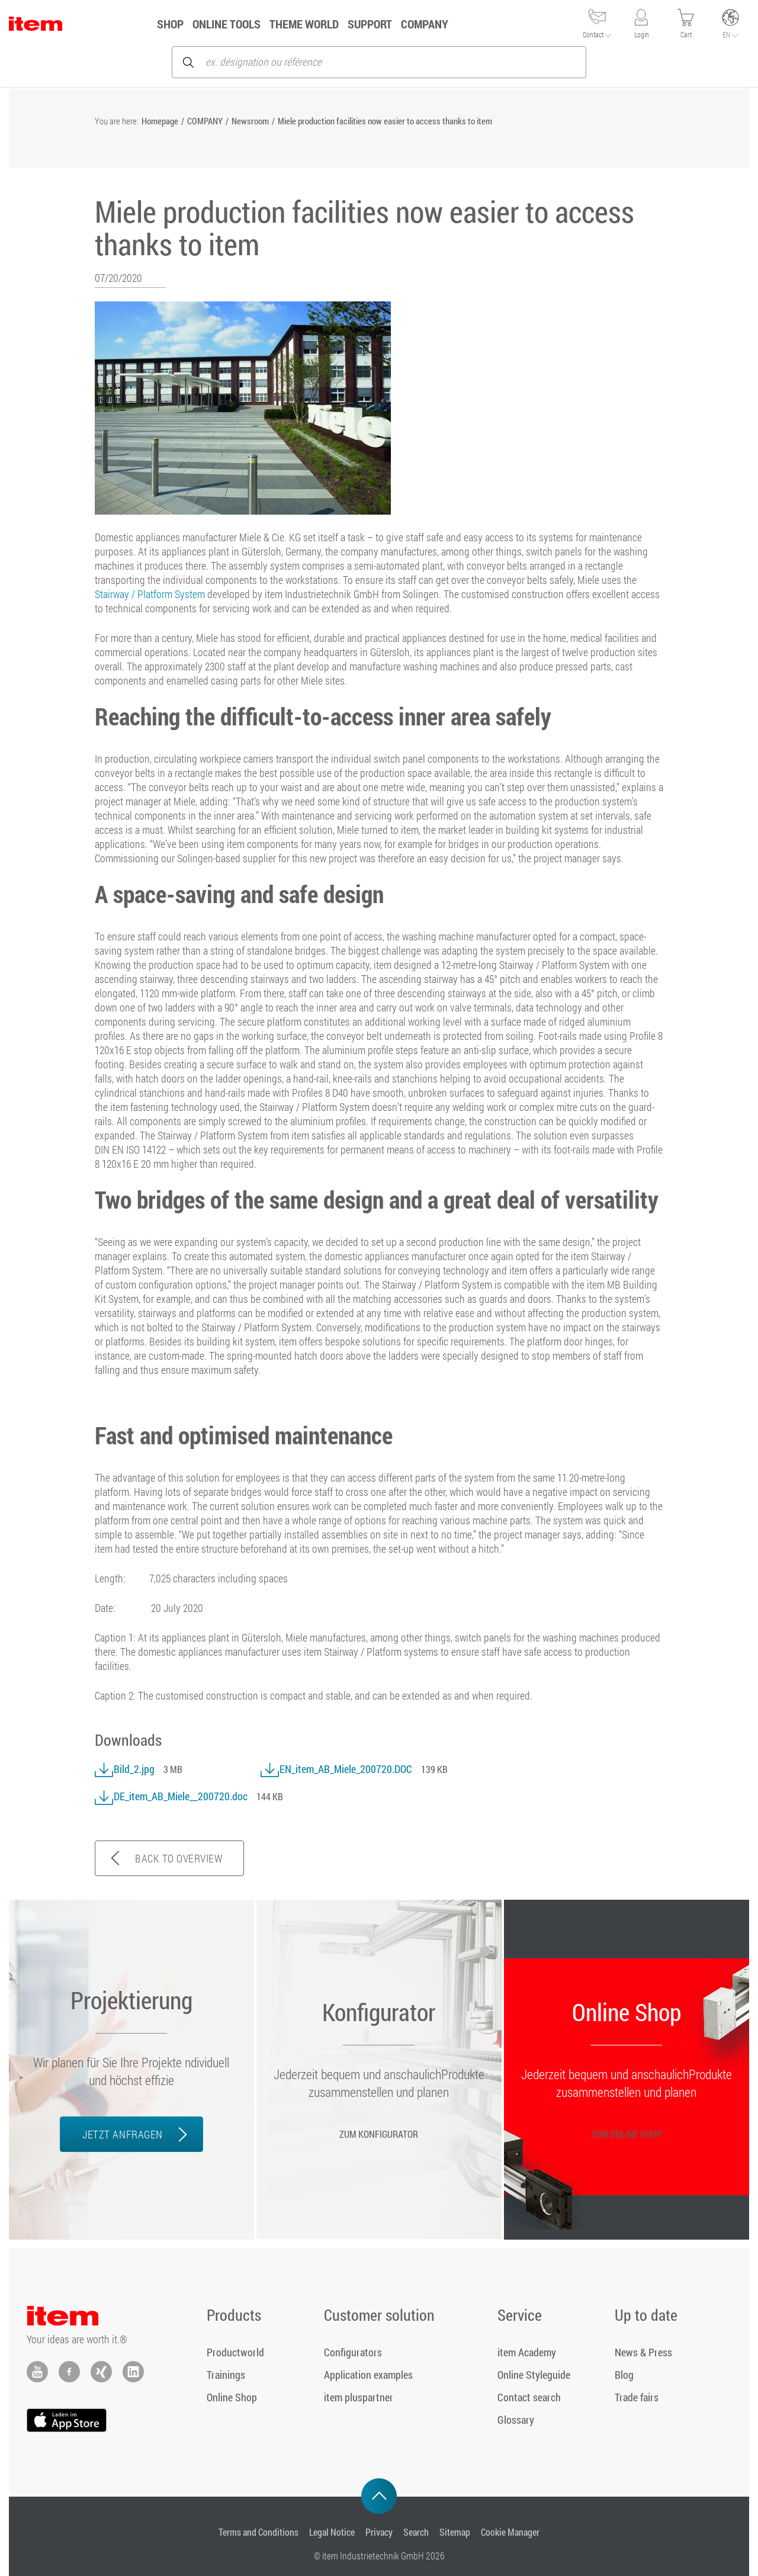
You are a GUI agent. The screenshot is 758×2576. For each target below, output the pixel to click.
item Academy (526, 2352)
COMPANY (437, 23)
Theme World (317, 23)
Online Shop (232, 2397)
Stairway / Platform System (150, 594)
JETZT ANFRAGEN (122, 2134)
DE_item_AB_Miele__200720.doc (171, 1796)
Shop (183, 23)
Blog (624, 2375)
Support (383, 23)
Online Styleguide (533, 2375)
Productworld (235, 2352)
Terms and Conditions (258, 2532)
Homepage (160, 121)
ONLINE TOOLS (239, 23)
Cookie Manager (510, 2532)
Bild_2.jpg (125, 1769)
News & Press (643, 2352)
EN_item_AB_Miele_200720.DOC (336, 1769)
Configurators (353, 2352)
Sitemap (454, 2532)
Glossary (515, 2420)
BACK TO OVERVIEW (178, 1858)
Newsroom (250, 121)
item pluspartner (358, 2397)
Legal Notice (332, 2532)
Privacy (379, 2532)
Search (416, 2532)
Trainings (226, 2375)
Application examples (368, 2375)
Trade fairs (637, 2397)
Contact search (529, 2397)
